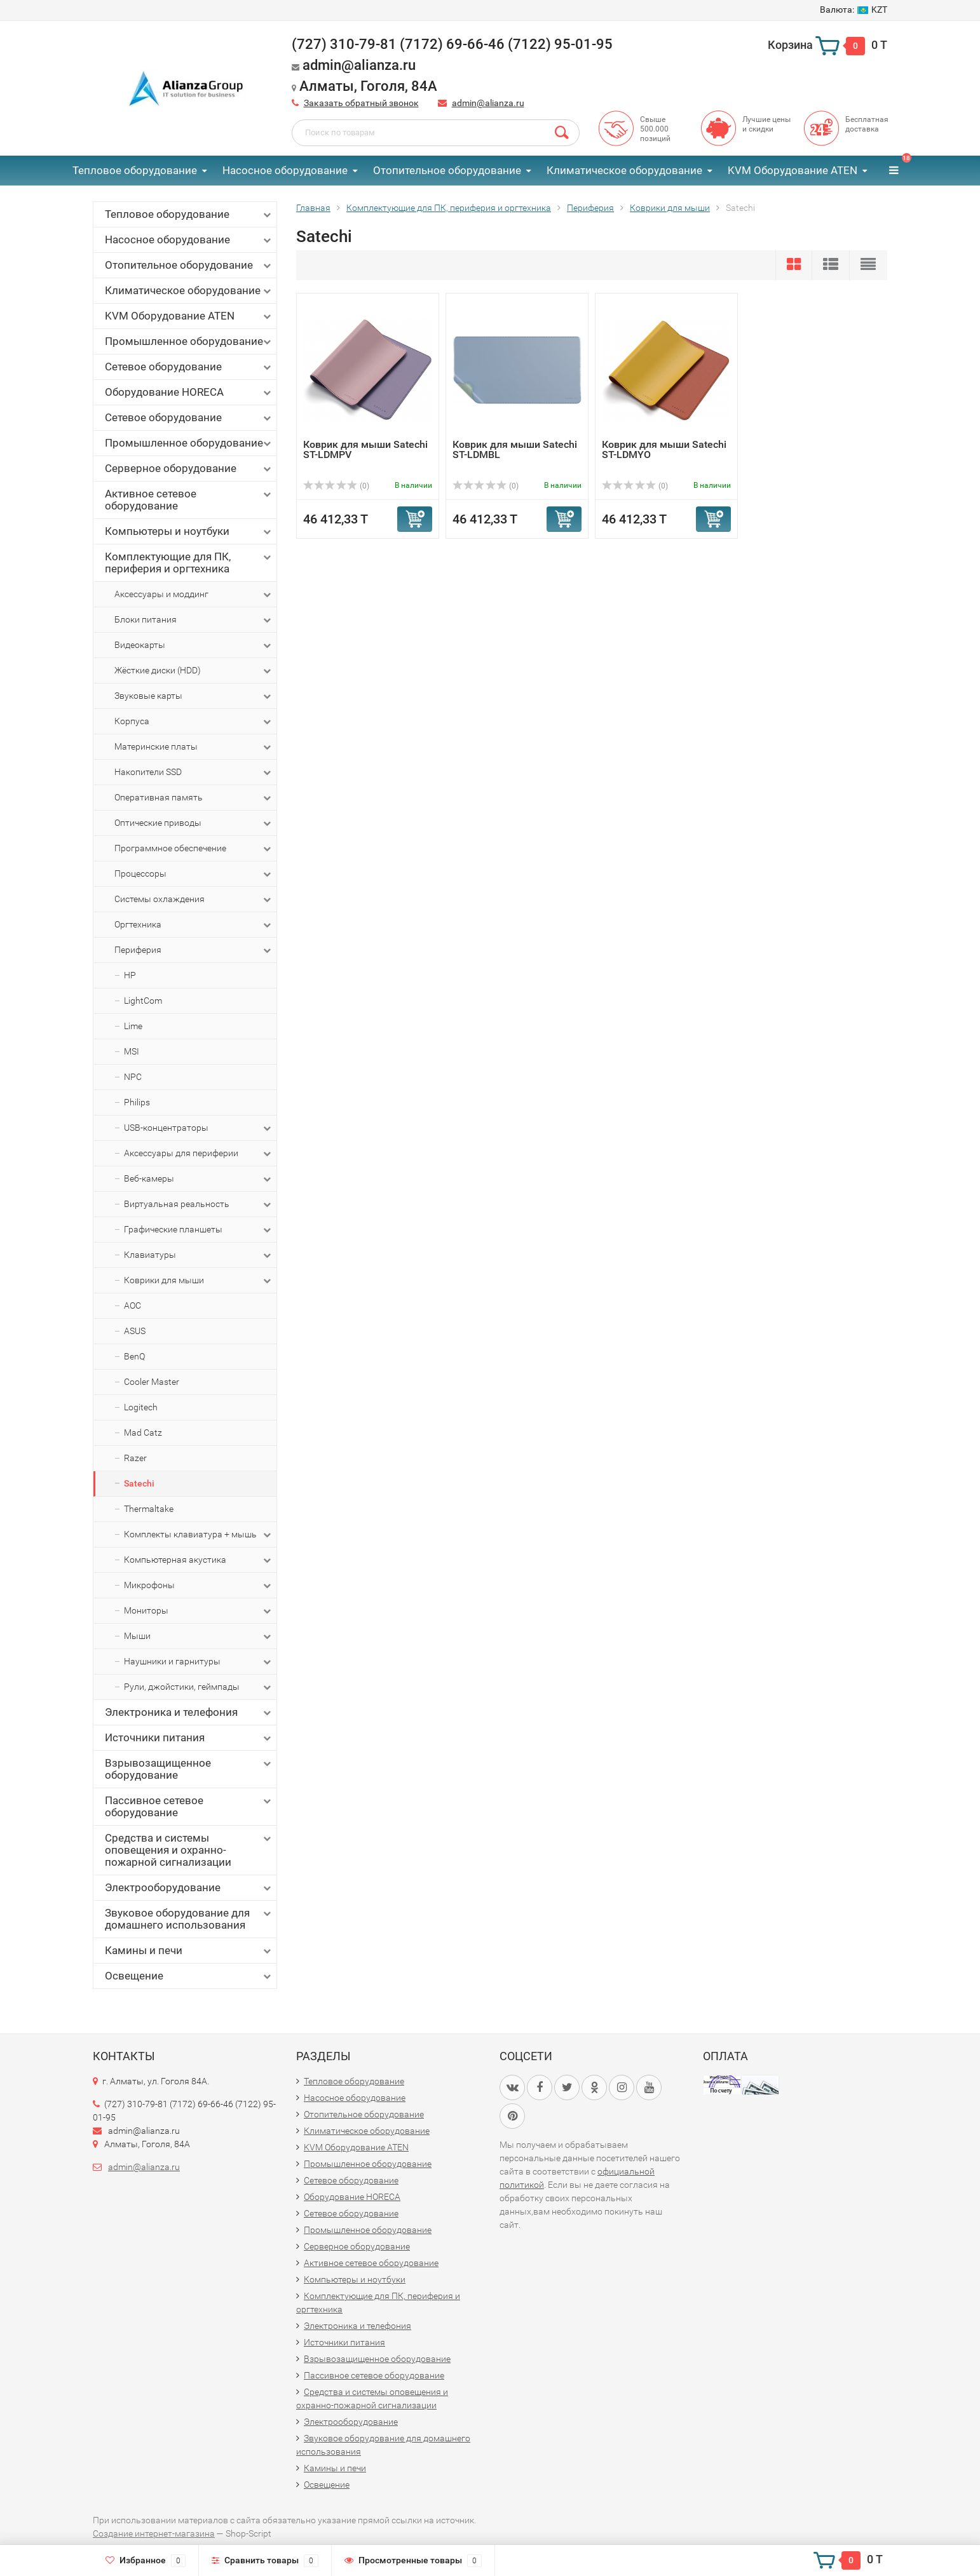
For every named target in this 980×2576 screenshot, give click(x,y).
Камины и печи (189, 1950)
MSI (131, 1051)
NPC (133, 1077)
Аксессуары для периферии (198, 1153)
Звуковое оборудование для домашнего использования (189, 1918)
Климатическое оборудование (624, 170)
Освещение (189, 1976)
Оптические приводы (193, 823)
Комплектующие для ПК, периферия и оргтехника (189, 562)
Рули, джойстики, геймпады (198, 1687)
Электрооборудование (189, 1887)
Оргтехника (193, 925)
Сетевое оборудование (189, 367)
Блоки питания (193, 620)
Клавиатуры (198, 1255)
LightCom (143, 1000)
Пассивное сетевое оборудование (189, 1806)
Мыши (198, 1636)
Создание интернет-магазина (154, 2533)
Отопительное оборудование (447, 170)
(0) (336, 486)
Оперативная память (193, 798)
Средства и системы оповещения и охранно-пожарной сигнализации (189, 1849)
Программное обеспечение (193, 848)
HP (130, 975)
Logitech (141, 1407)
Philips (137, 1102)
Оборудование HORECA (189, 392)
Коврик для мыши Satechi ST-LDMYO (664, 449)
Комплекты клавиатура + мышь (198, 1534)
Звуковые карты (193, 696)
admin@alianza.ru (488, 103)
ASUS (135, 1331)
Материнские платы (193, 747)
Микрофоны (198, 1585)
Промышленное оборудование (189, 341)
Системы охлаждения (193, 899)
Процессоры (193, 874)
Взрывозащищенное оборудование (189, 1769)
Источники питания (189, 1737)
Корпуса (193, 721)
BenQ (134, 1356)
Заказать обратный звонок (361, 103)
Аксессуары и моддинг (193, 594)
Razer (135, 1458)
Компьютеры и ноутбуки (189, 531)
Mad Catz (143, 1432)
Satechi (139, 1483)
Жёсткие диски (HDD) (193, 670)
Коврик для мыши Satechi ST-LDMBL (515, 449)
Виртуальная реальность (198, 1204)
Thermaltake (149, 1509)
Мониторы (198, 1611)
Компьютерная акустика (198, 1560)
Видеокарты (193, 645)
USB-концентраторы (198, 1128)
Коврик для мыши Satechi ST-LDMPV (365, 449)
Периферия (193, 950)
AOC (132, 1305)
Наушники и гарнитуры (198, 1662)
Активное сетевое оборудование (189, 499)
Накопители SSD (193, 772)
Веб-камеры (198, 1179)
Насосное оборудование (285, 170)
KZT (853, 9)
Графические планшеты (198, 1230)
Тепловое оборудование (134, 170)
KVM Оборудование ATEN (792, 170)
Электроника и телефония (189, 1712)
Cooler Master (151, 1382)
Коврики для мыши (198, 1280)
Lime (133, 1026)
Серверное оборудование (189, 468)
